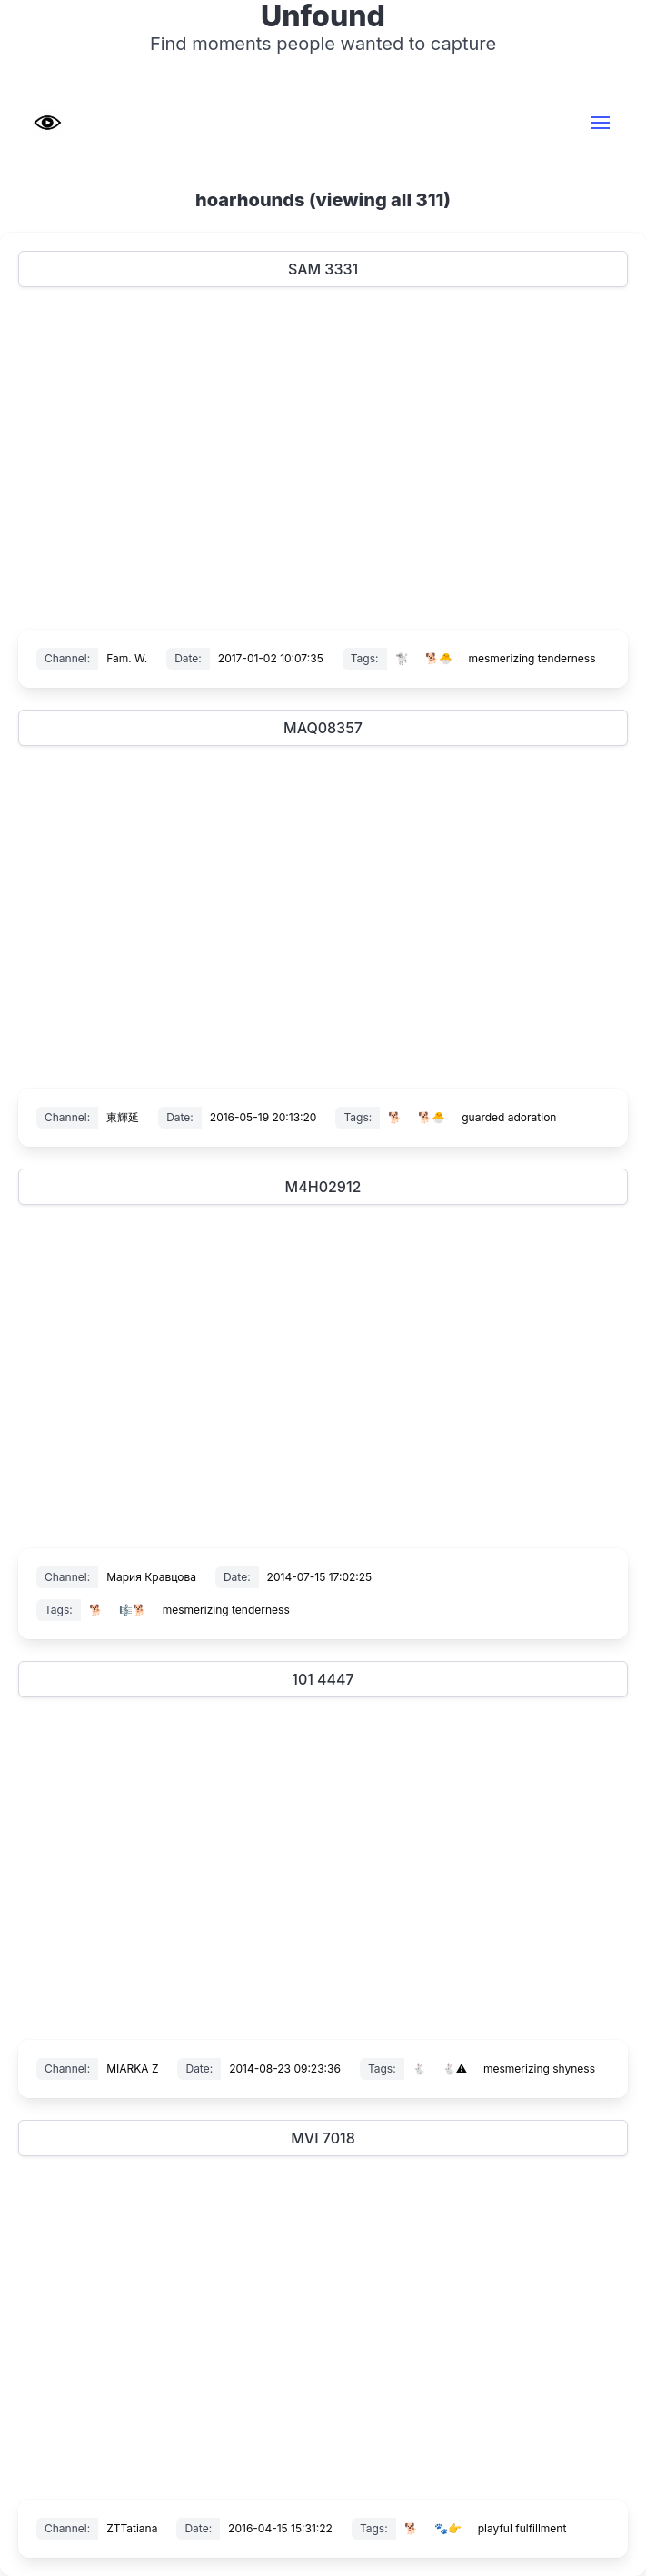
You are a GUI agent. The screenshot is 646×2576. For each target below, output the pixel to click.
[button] (600, 122)
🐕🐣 (438, 658)
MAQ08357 (323, 728)
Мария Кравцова (151, 1577)
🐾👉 (448, 2528)
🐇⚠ (454, 2068)
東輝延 (122, 1117)
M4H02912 (323, 1187)
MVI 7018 (323, 2138)
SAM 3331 (323, 269)
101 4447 (323, 1679)
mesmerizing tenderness (532, 658)
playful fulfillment (522, 2528)
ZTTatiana (131, 2528)
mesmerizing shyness (539, 2068)
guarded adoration (509, 1117)
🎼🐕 (132, 1609)
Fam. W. (126, 658)
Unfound (323, 16)
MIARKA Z (132, 2068)
